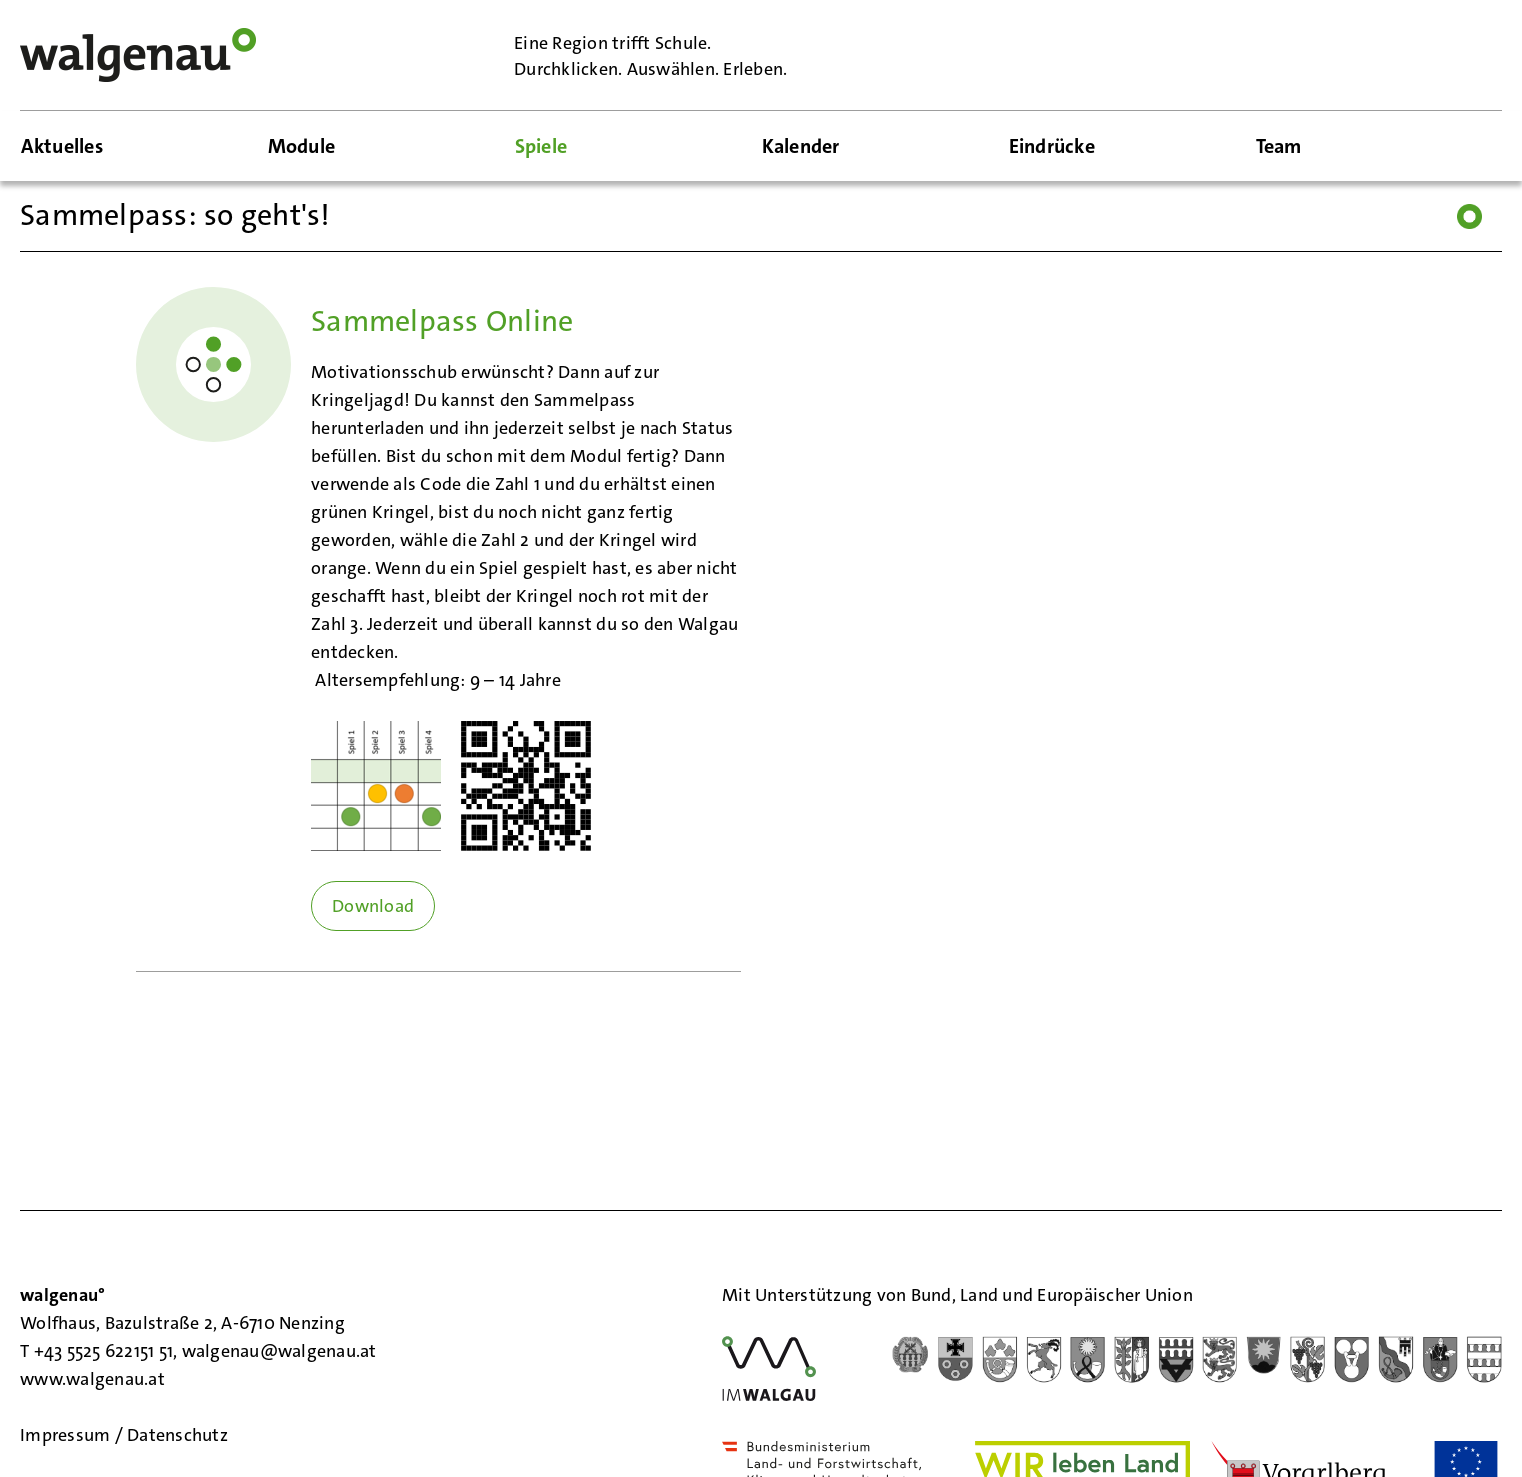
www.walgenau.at (94, 1379)
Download (373, 906)
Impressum (67, 1435)
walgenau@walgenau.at (279, 1351)
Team (1279, 146)
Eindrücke (1052, 146)
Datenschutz (177, 1435)
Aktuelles (62, 146)
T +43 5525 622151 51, (101, 1351)
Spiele (541, 146)
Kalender (801, 146)
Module (302, 146)
